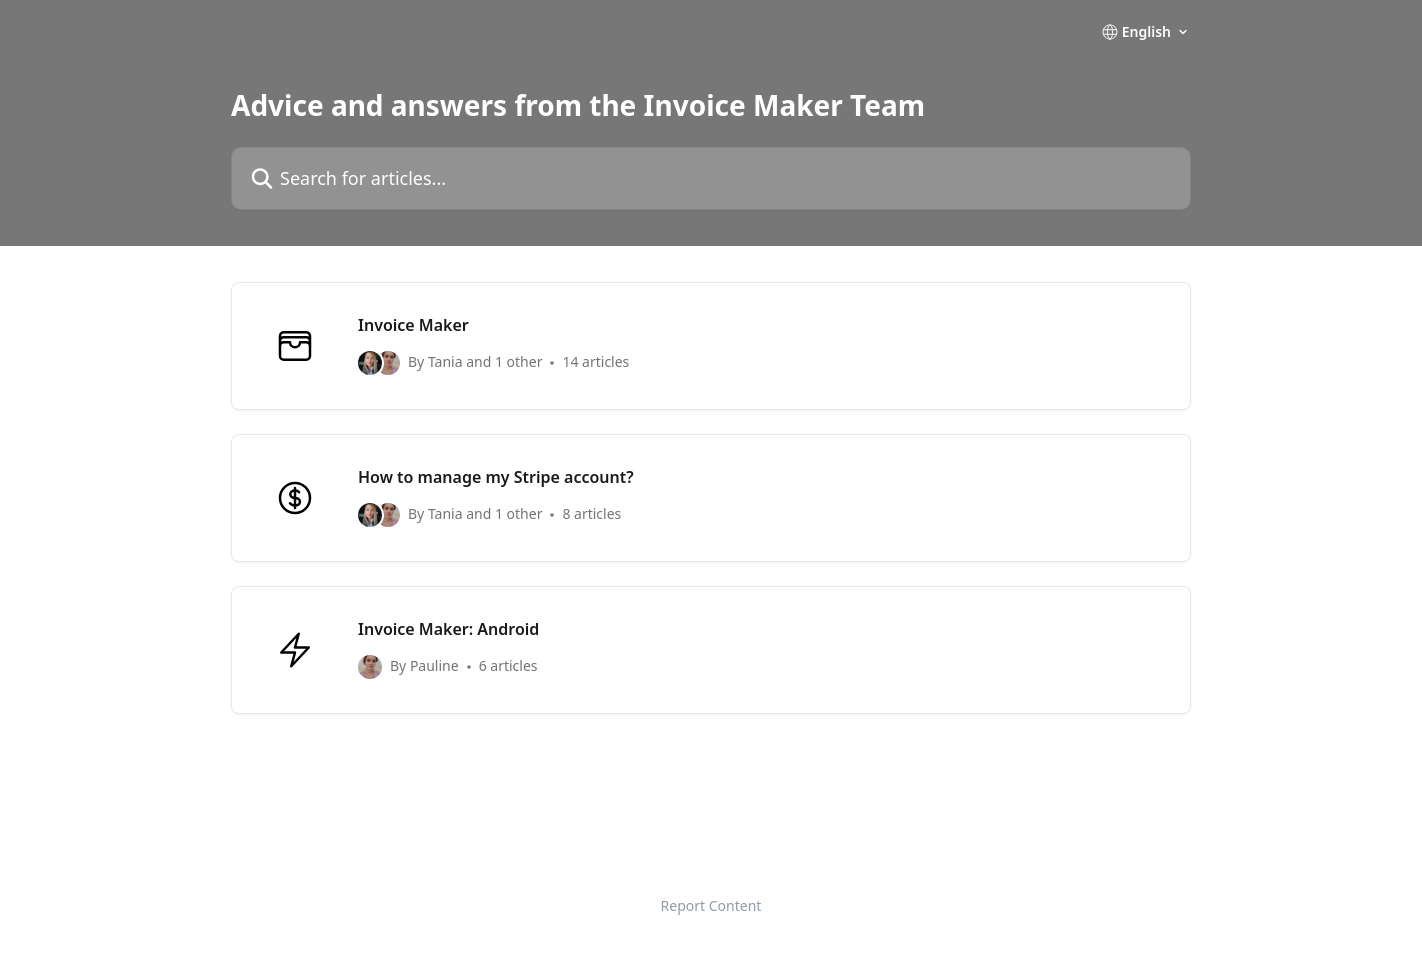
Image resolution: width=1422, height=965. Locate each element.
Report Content (711, 905)
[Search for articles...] (711, 178)
